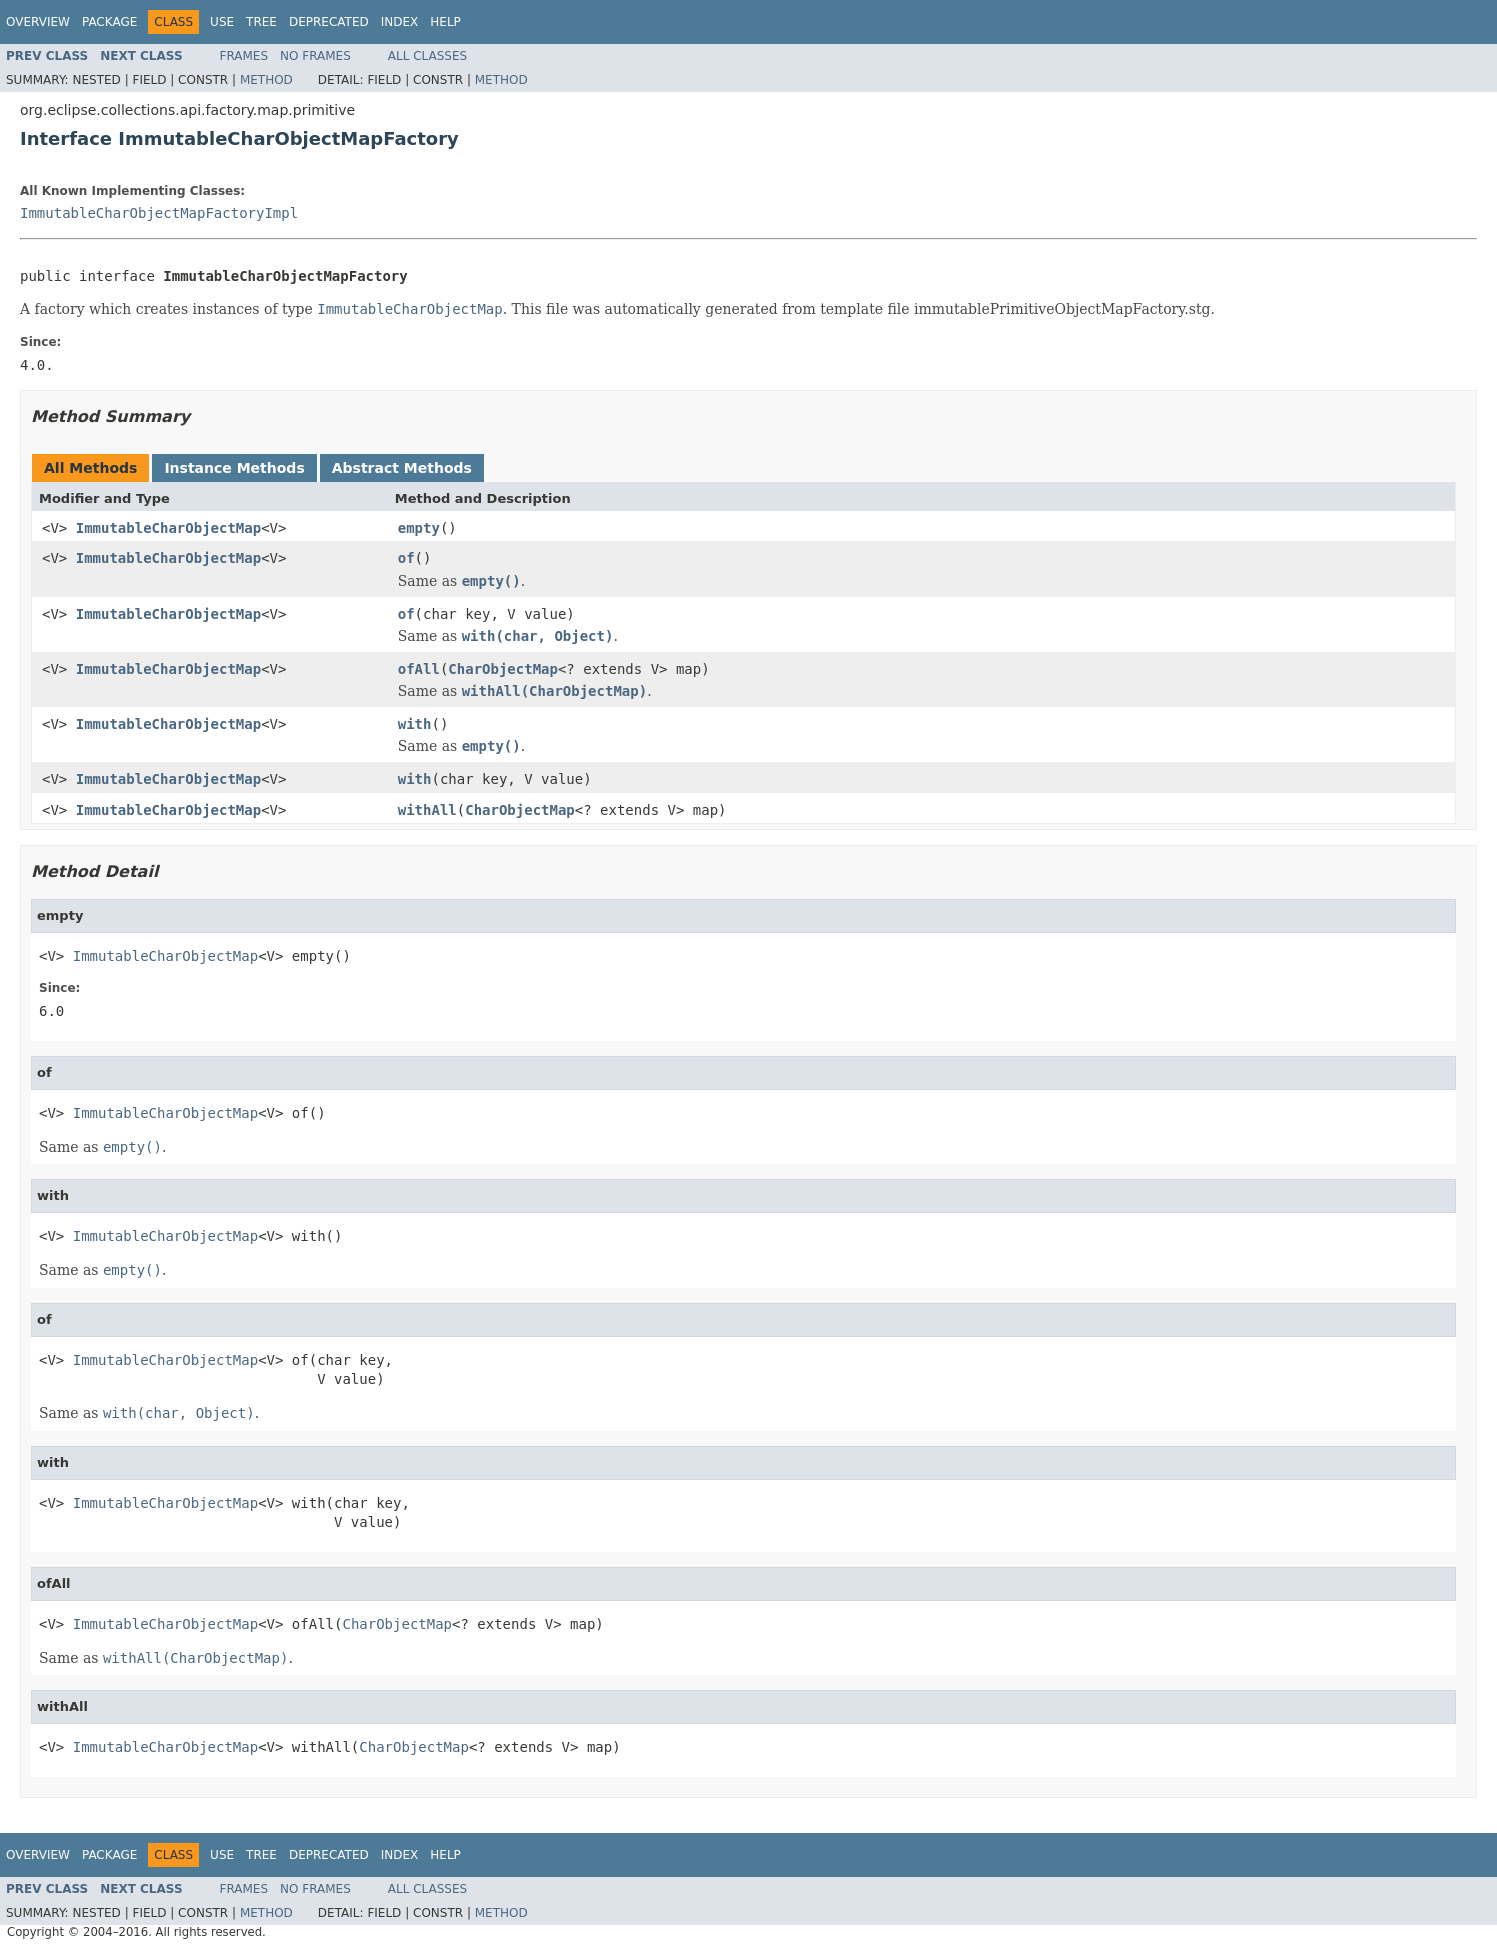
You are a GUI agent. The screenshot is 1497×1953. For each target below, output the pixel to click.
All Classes (427, 56)
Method (266, 80)
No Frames (315, 56)
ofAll (419, 669)
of (406, 558)
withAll (427, 810)
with (415, 724)
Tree (261, 22)
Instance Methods (234, 468)
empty (419, 528)
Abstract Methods (402, 468)
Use (222, 22)
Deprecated (329, 22)
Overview (38, 22)
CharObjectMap (503, 669)
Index (400, 22)
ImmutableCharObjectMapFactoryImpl (159, 213)
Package (109, 22)
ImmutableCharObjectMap (168, 528)
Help (445, 22)
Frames (244, 56)
